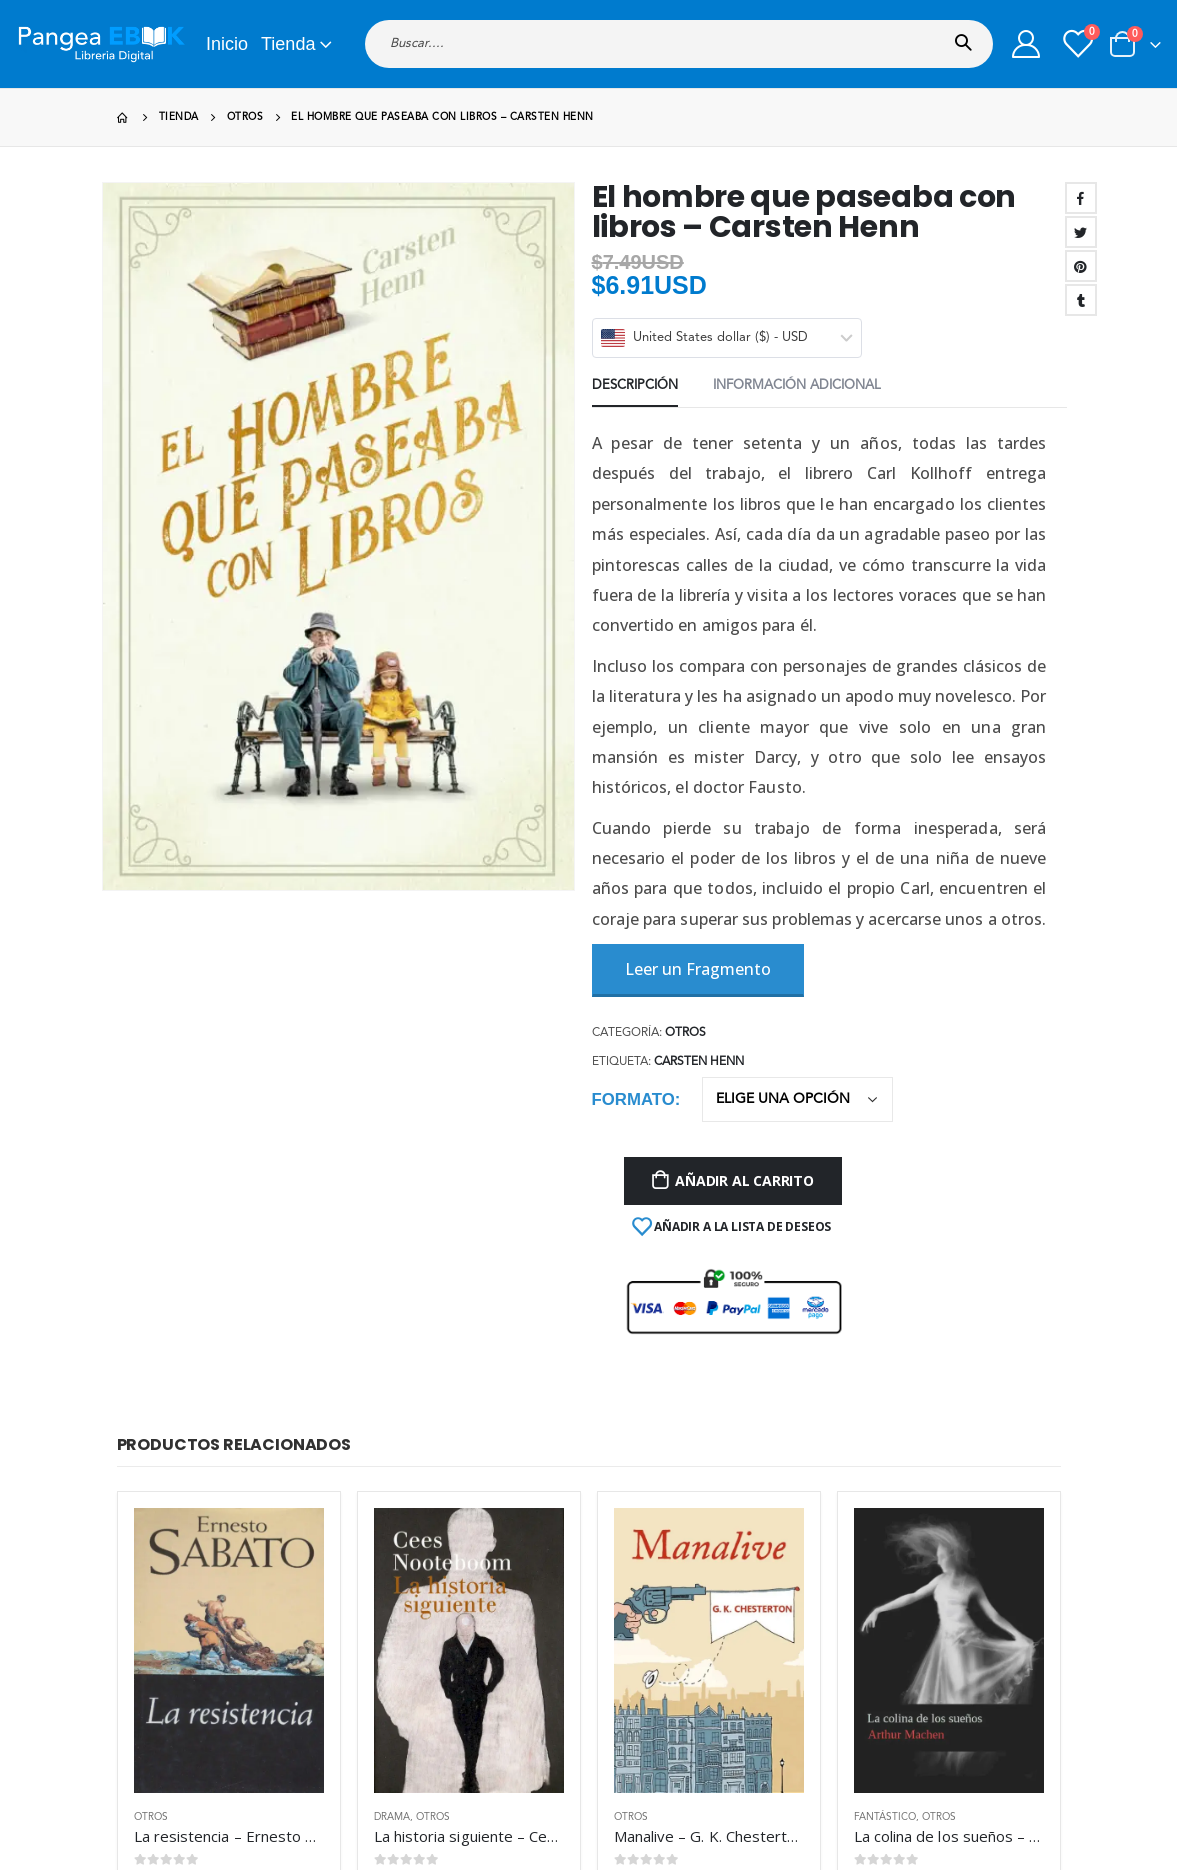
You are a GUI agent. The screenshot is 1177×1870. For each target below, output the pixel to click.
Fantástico (885, 1399)
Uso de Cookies (803, 1719)
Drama (392, 1399)
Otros (151, 1399)
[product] (229, 1232)
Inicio (227, 44)
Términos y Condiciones (825, 1694)
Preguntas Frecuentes (661, 1719)
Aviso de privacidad (655, 1769)
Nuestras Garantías (813, 1669)
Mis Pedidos (633, 1669)
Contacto (624, 1744)
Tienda (288, 44)
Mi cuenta (626, 1644)
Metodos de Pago (651, 1694)
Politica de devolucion (820, 1744)
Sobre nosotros (802, 1644)
